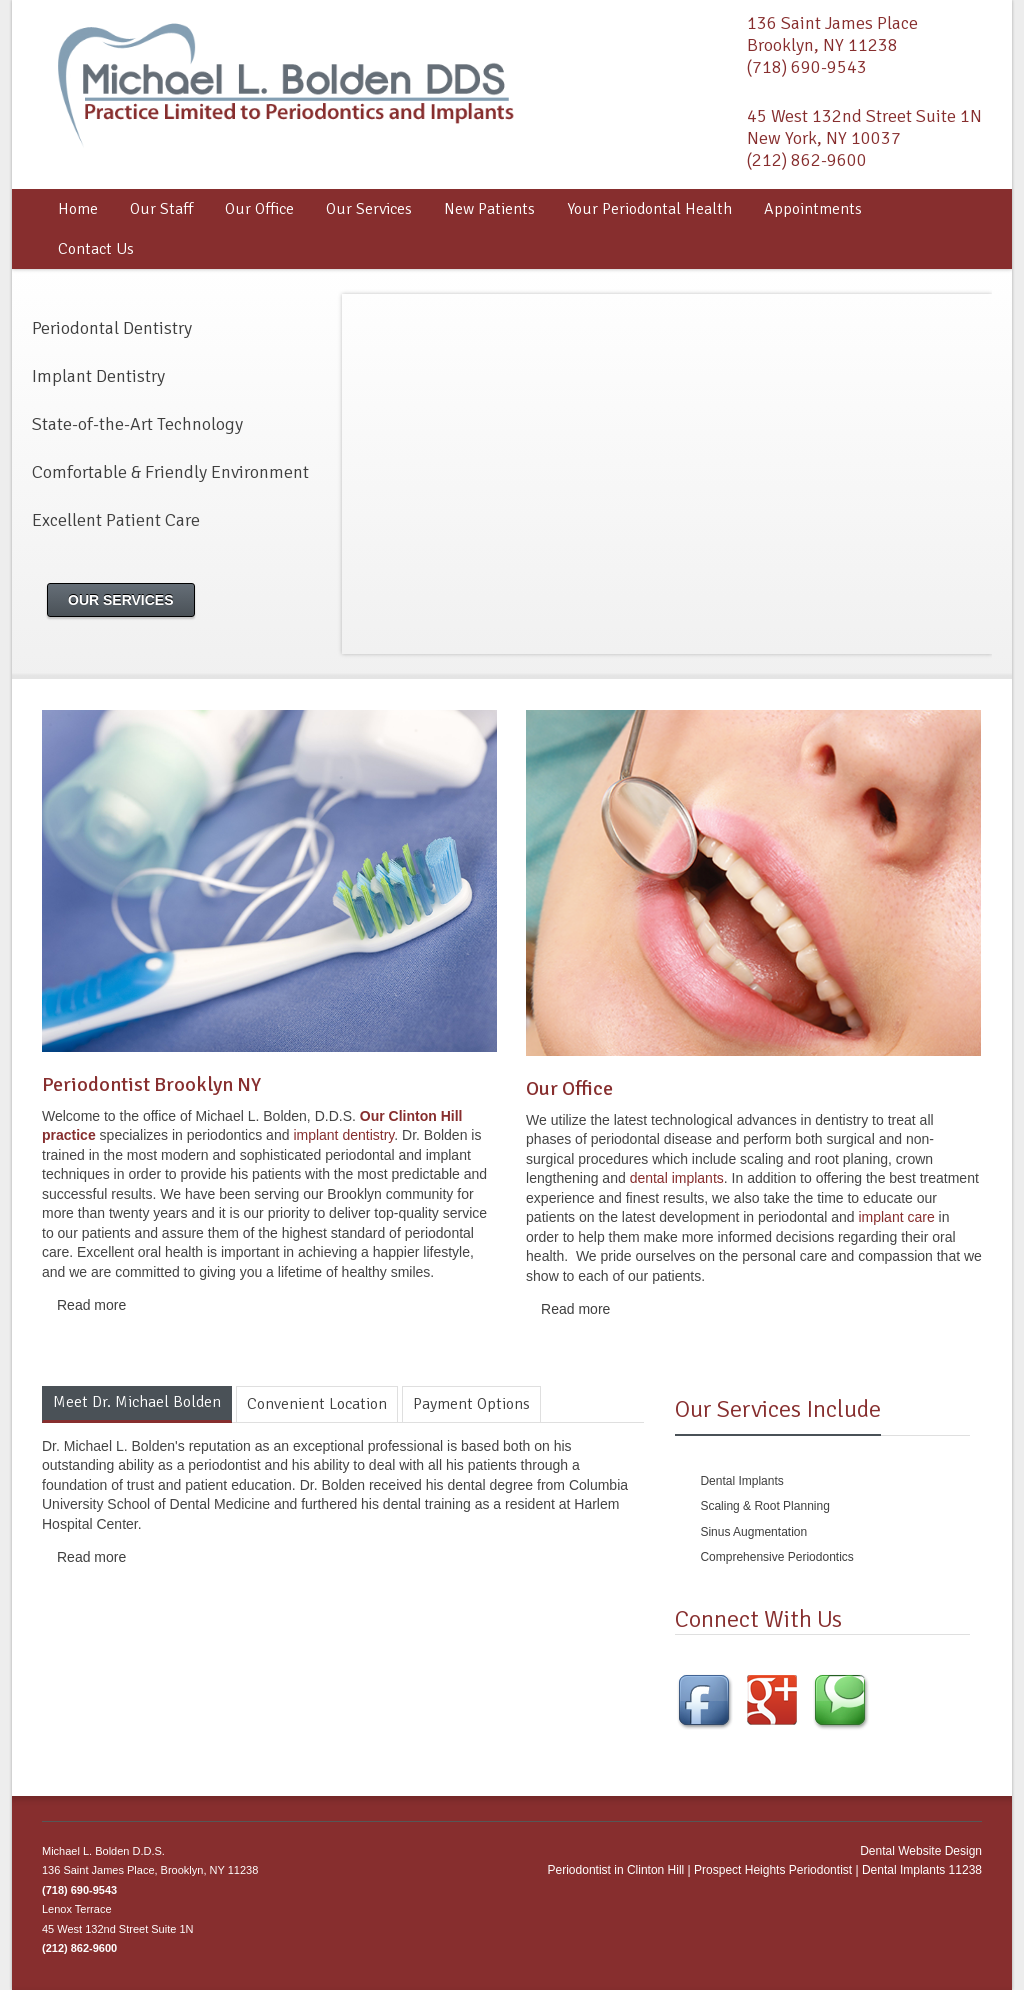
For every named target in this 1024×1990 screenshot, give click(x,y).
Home (78, 209)
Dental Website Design (921, 1851)
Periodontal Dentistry (112, 328)
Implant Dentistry (98, 376)
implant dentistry (343, 1135)
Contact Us (96, 249)
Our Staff (161, 209)
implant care (895, 1217)
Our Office (259, 209)
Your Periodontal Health (649, 209)
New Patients (489, 209)
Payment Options (471, 1404)
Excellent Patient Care (116, 520)
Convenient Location (317, 1404)
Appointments (813, 209)
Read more (91, 1305)
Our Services (369, 209)
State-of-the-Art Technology (137, 424)
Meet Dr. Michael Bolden (137, 1402)
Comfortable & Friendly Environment (170, 472)
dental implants (677, 1178)
